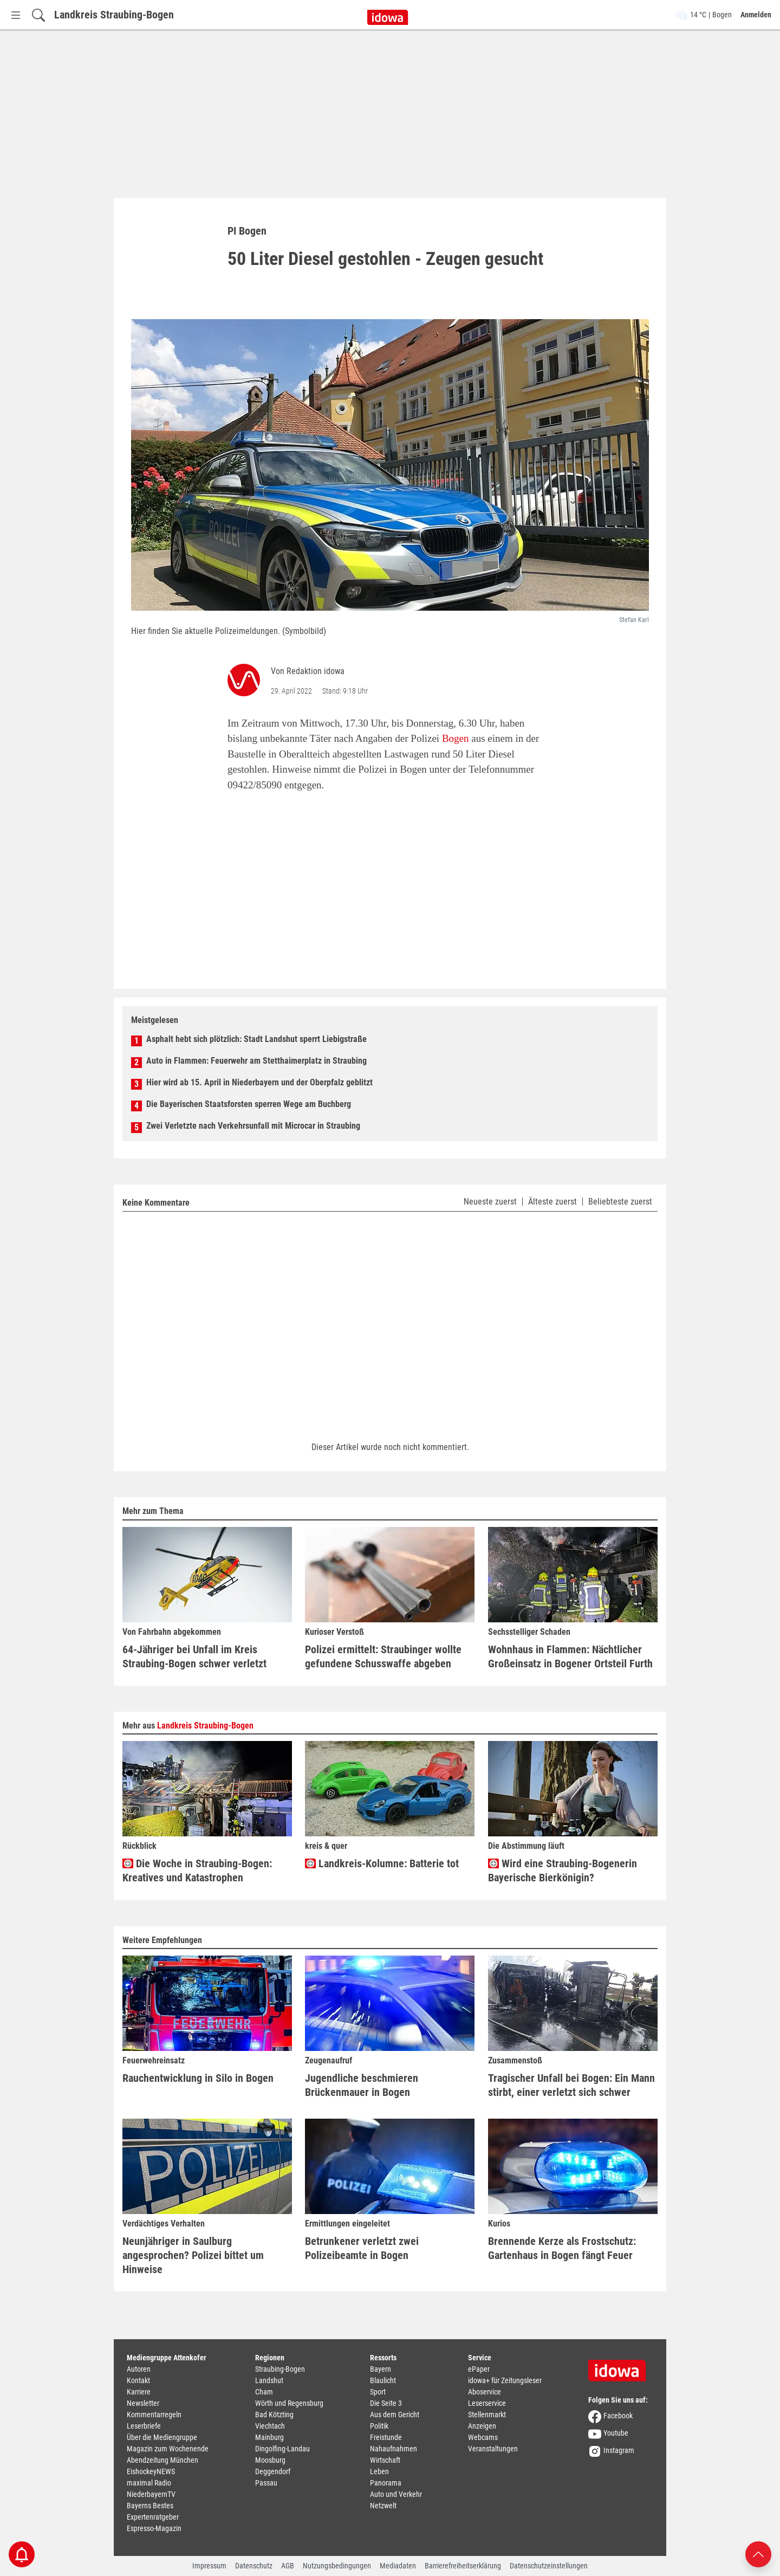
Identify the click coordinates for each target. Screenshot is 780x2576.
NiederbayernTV (151, 2494)
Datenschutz (253, 2565)
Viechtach (270, 2426)
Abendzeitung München (162, 2460)
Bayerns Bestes (150, 2505)
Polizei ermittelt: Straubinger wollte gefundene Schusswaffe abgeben (383, 1656)
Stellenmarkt (487, 2414)
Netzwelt (383, 2505)
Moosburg (270, 2460)
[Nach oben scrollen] (758, 2553)
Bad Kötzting (274, 2414)
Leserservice (487, 2403)
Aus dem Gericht (394, 2414)
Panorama (385, 2482)
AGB (287, 2565)
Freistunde (386, 2437)
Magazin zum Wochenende (168, 2448)
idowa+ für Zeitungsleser (505, 2380)
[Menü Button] (16, 15)
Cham (264, 2391)
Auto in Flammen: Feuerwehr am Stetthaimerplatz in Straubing (256, 1061)
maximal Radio (149, 2482)
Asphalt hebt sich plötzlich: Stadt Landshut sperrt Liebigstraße (256, 1039)
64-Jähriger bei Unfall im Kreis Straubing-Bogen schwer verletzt (194, 1656)
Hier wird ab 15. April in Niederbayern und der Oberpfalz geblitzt (259, 1082)
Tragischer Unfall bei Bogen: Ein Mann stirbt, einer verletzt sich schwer (571, 2085)
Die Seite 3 (386, 2403)
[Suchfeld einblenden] (38, 15)
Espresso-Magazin (154, 2528)
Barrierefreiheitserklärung (463, 2565)
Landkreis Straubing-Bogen (114, 14)
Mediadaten (398, 2565)
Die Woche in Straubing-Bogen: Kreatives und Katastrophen (197, 1871)
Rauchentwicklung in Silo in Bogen (198, 2078)
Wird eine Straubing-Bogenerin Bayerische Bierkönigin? (562, 1871)
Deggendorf (272, 2471)
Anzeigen (482, 2426)
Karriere (139, 2391)
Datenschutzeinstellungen (549, 2565)
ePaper (479, 2369)
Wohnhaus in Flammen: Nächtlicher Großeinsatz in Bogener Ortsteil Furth (570, 1656)
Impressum (209, 2565)
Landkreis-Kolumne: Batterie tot (382, 1863)
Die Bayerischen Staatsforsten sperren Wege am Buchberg (248, 1104)
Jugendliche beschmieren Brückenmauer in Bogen (361, 2085)
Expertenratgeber (153, 2517)
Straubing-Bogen (280, 2369)
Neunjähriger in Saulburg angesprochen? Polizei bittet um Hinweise (193, 2255)
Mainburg (269, 2437)
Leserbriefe (144, 2426)
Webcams (483, 2437)
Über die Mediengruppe (162, 2437)
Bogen (455, 738)
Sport (378, 2391)
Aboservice (484, 2391)
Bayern (380, 2369)
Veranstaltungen (493, 2448)
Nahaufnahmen (393, 2448)
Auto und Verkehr (396, 2494)
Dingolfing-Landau (282, 2448)
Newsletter (143, 2403)
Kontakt (138, 2380)
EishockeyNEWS (151, 2471)
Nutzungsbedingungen (337, 2565)
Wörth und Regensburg (289, 2403)
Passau (266, 2482)
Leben (379, 2471)
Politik (379, 2426)
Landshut (269, 2380)
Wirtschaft (385, 2460)
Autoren (139, 2369)
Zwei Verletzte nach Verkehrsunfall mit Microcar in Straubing (253, 1126)
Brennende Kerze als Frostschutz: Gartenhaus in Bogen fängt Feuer (562, 2248)
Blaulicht (383, 2380)
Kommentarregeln (154, 2414)
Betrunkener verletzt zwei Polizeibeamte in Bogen (362, 2248)
